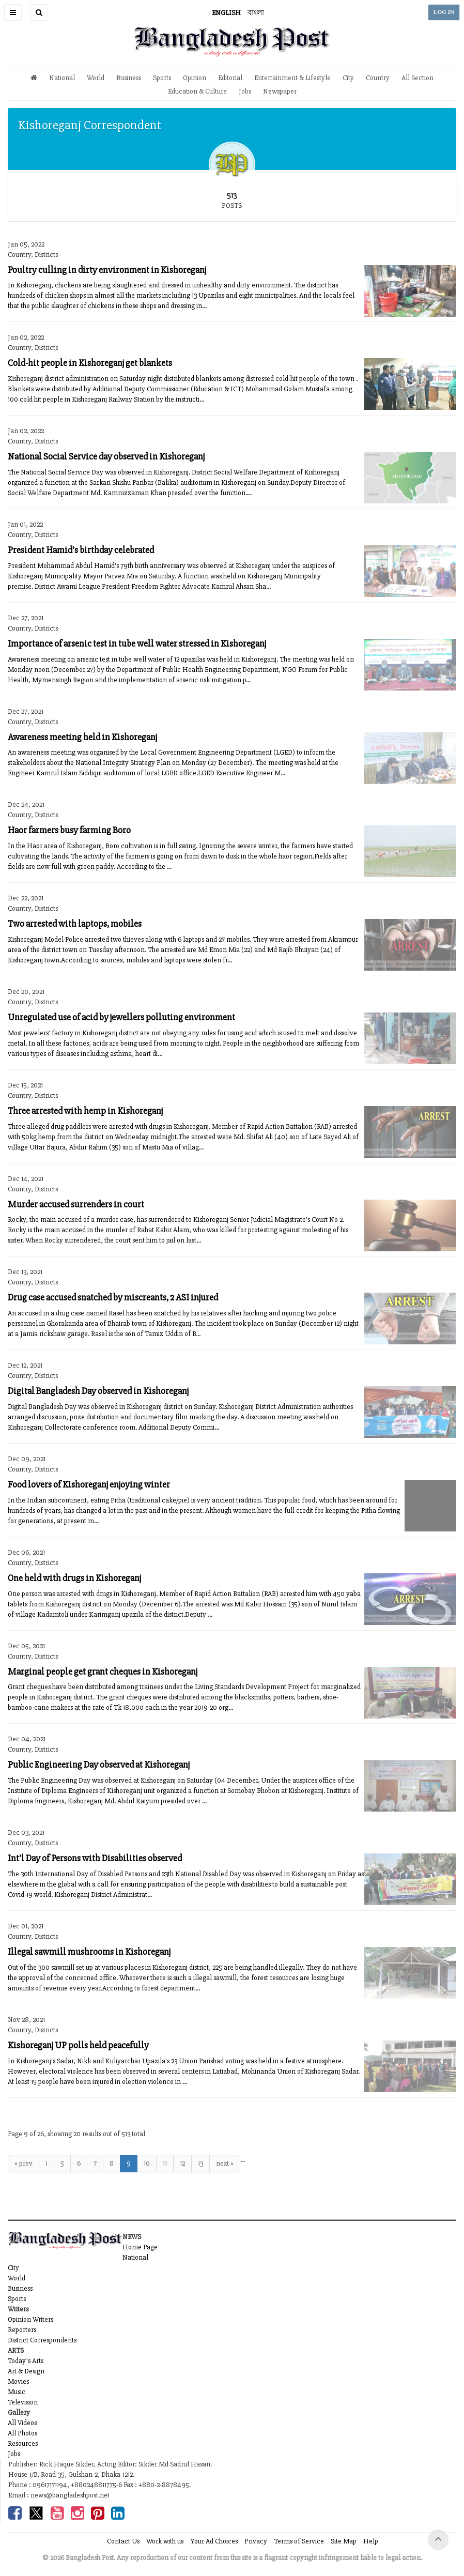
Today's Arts (25, 2360)
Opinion (194, 77)
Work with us (164, 2541)
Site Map (344, 2541)
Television (23, 2402)
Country (378, 77)
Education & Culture (197, 91)
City (348, 77)
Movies (18, 2381)
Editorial (230, 77)
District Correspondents (42, 2340)
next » (225, 2163)
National (62, 77)
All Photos (22, 2433)
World (95, 77)
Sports (162, 77)
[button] (13, 12)
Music (16, 2391)
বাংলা (256, 12)
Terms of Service (299, 2541)
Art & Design (26, 2371)
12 (182, 2163)
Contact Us (123, 2541)
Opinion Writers (30, 2319)
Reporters (22, 2329)
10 (147, 2163)
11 (165, 2163)
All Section (417, 77)
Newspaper (280, 91)
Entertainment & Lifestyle (292, 77)
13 (200, 2163)
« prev (23, 2163)
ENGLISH (226, 12)
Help (370, 2541)
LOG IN (444, 12)
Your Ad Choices (214, 2541)
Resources (23, 2443)
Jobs (245, 91)
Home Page (140, 2247)
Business (128, 77)
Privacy (255, 2541)
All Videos (22, 2422)
